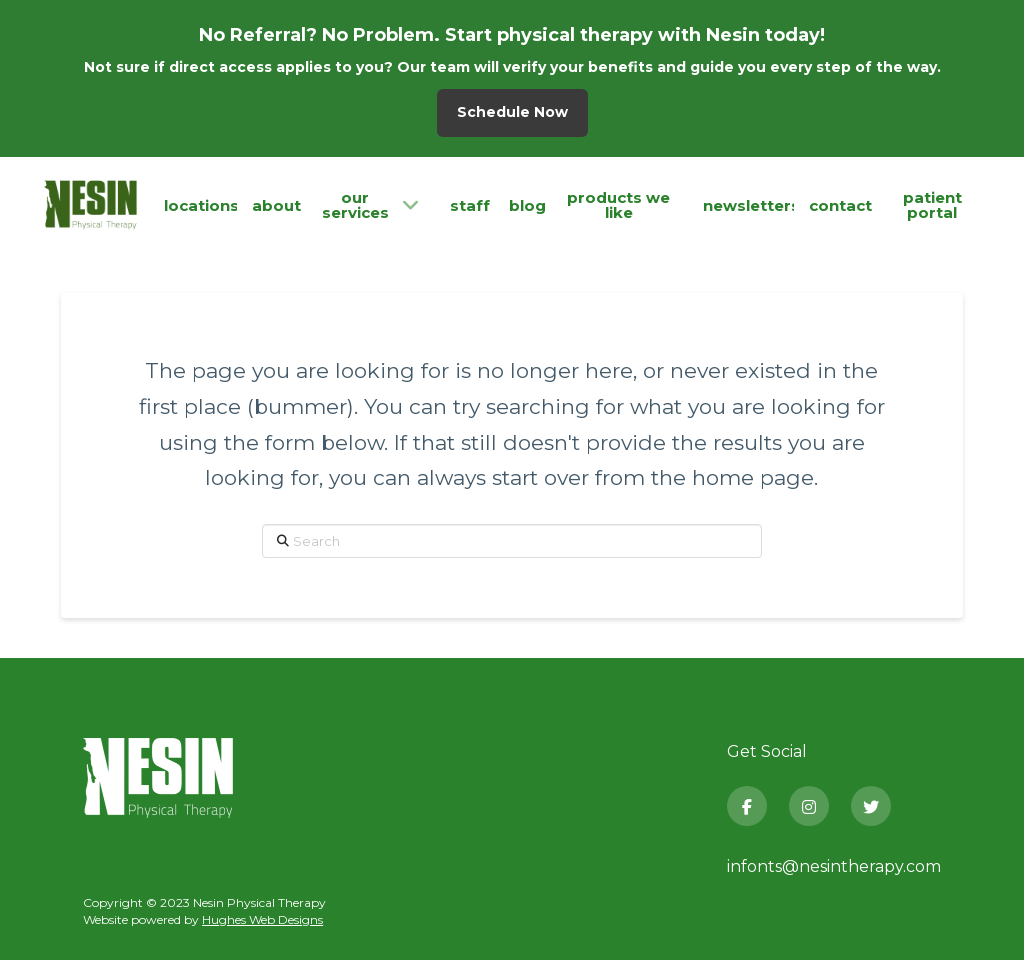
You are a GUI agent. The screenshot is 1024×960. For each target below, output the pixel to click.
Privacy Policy (124, 861)
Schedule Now (512, 112)
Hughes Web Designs (262, 919)
